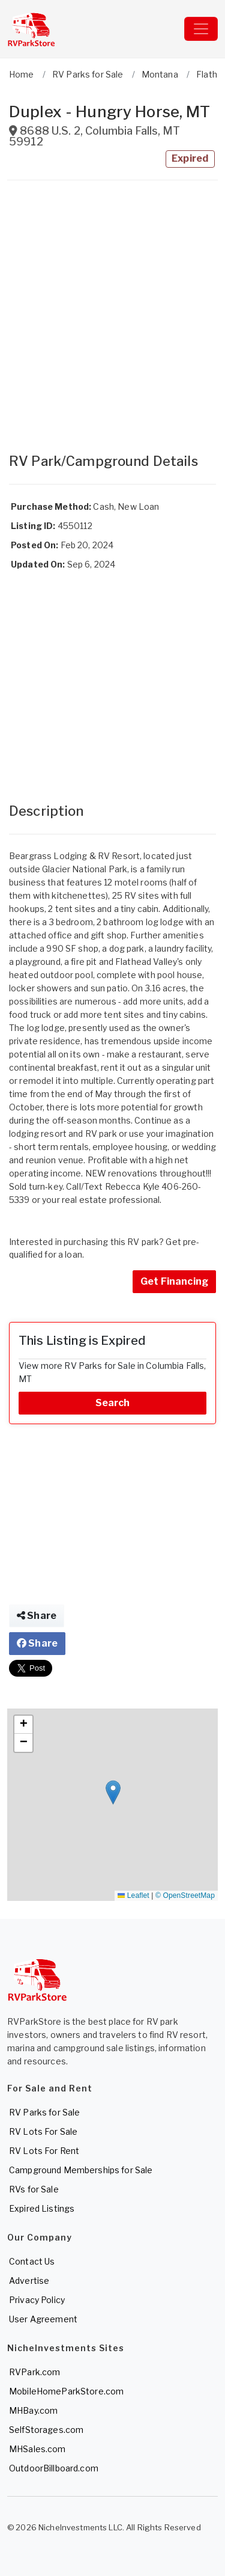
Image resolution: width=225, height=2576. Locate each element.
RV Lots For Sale (43, 2131)
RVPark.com (34, 2372)
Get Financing (174, 1281)
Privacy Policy (37, 2300)
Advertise (29, 2280)
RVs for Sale (34, 2189)
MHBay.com (33, 2410)
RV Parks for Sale (44, 2112)
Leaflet (133, 1895)
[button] (113, 1792)
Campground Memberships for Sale (80, 2170)
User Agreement (43, 2319)
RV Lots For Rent (44, 2151)
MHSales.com (37, 2449)
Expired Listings (41, 2208)
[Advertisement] (112, 311)
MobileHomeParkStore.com (66, 2391)
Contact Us (32, 2261)
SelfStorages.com (46, 2430)
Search (112, 1403)
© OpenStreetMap (185, 1895)
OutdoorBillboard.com (53, 2468)
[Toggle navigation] (201, 29)
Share (36, 1615)
